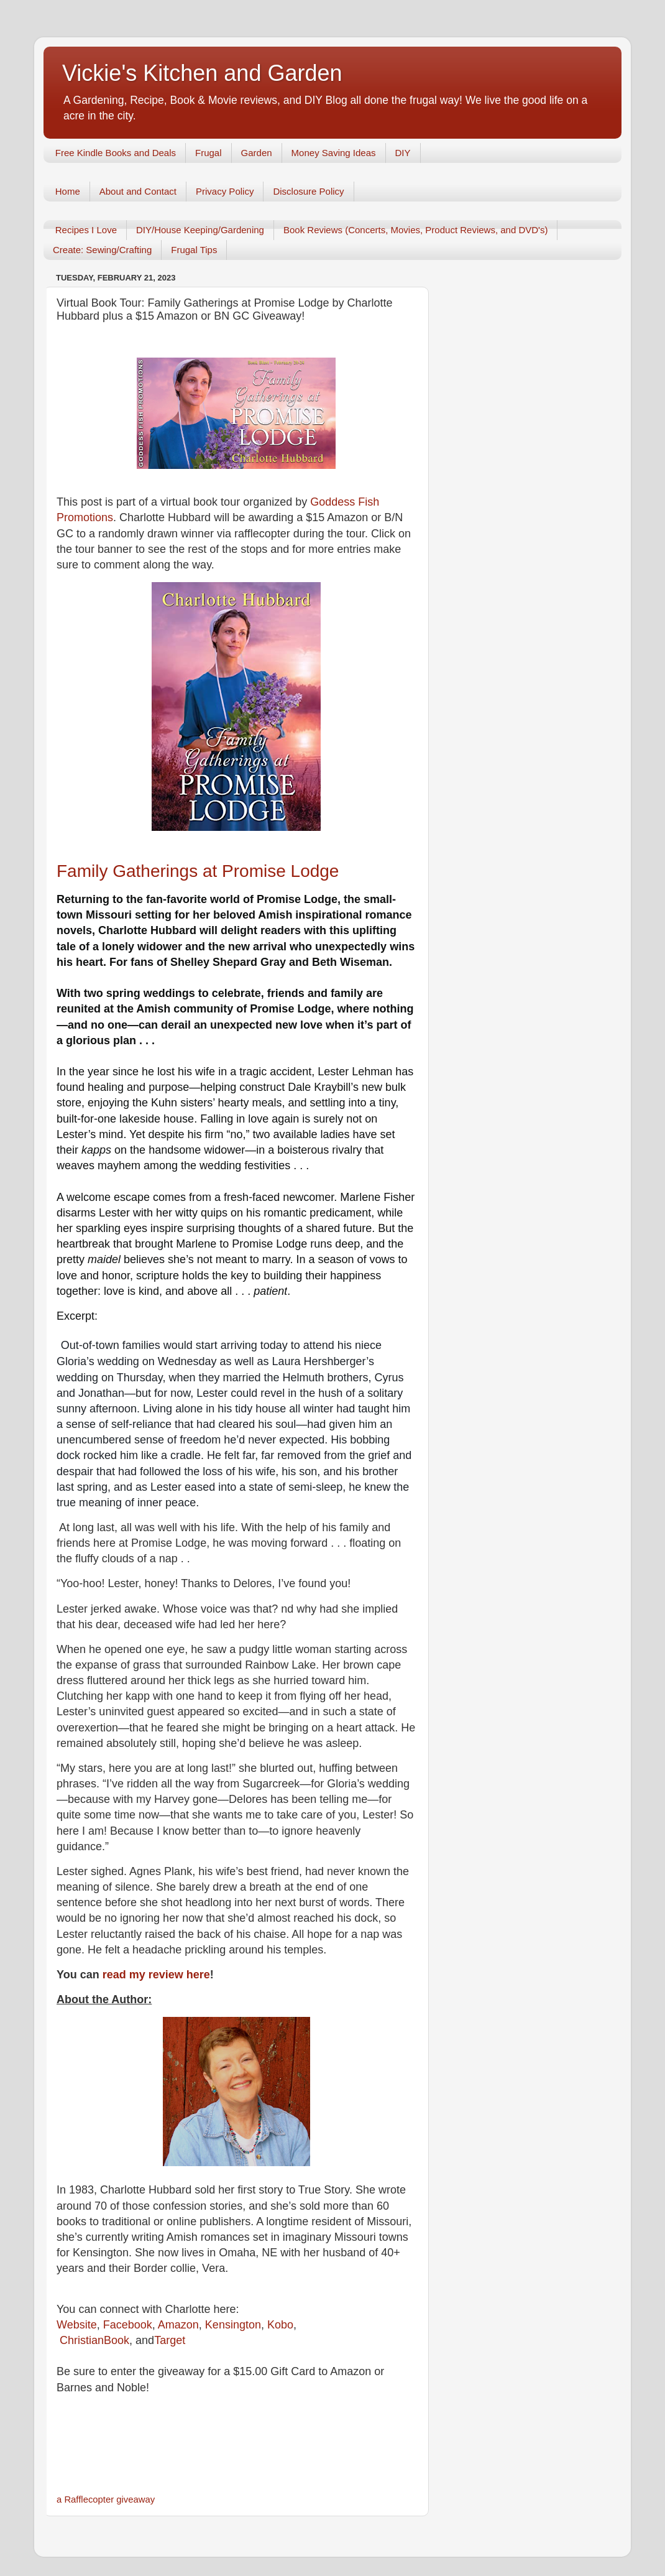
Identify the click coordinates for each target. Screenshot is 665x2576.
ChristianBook (94, 2340)
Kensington (233, 2325)
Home (67, 191)
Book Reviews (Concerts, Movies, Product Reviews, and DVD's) (415, 230)
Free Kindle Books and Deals (115, 152)
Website (77, 2325)
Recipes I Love (86, 230)
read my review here (154, 1974)
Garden (256, 152)
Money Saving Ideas (333, 152)
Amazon (177, 2325)
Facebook (127, 2325)
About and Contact (138, 191)
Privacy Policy (225, 191)
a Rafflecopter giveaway (106, 2499)
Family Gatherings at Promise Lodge (198, 871)
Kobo (280, 2325)
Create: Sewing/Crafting (102, 249)
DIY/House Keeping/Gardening (200, 230)
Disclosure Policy (308, 191)
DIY (403, 152)
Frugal (208, 152)
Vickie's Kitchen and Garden (202, 73)
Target (169, 2340)
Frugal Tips (194, 249)
